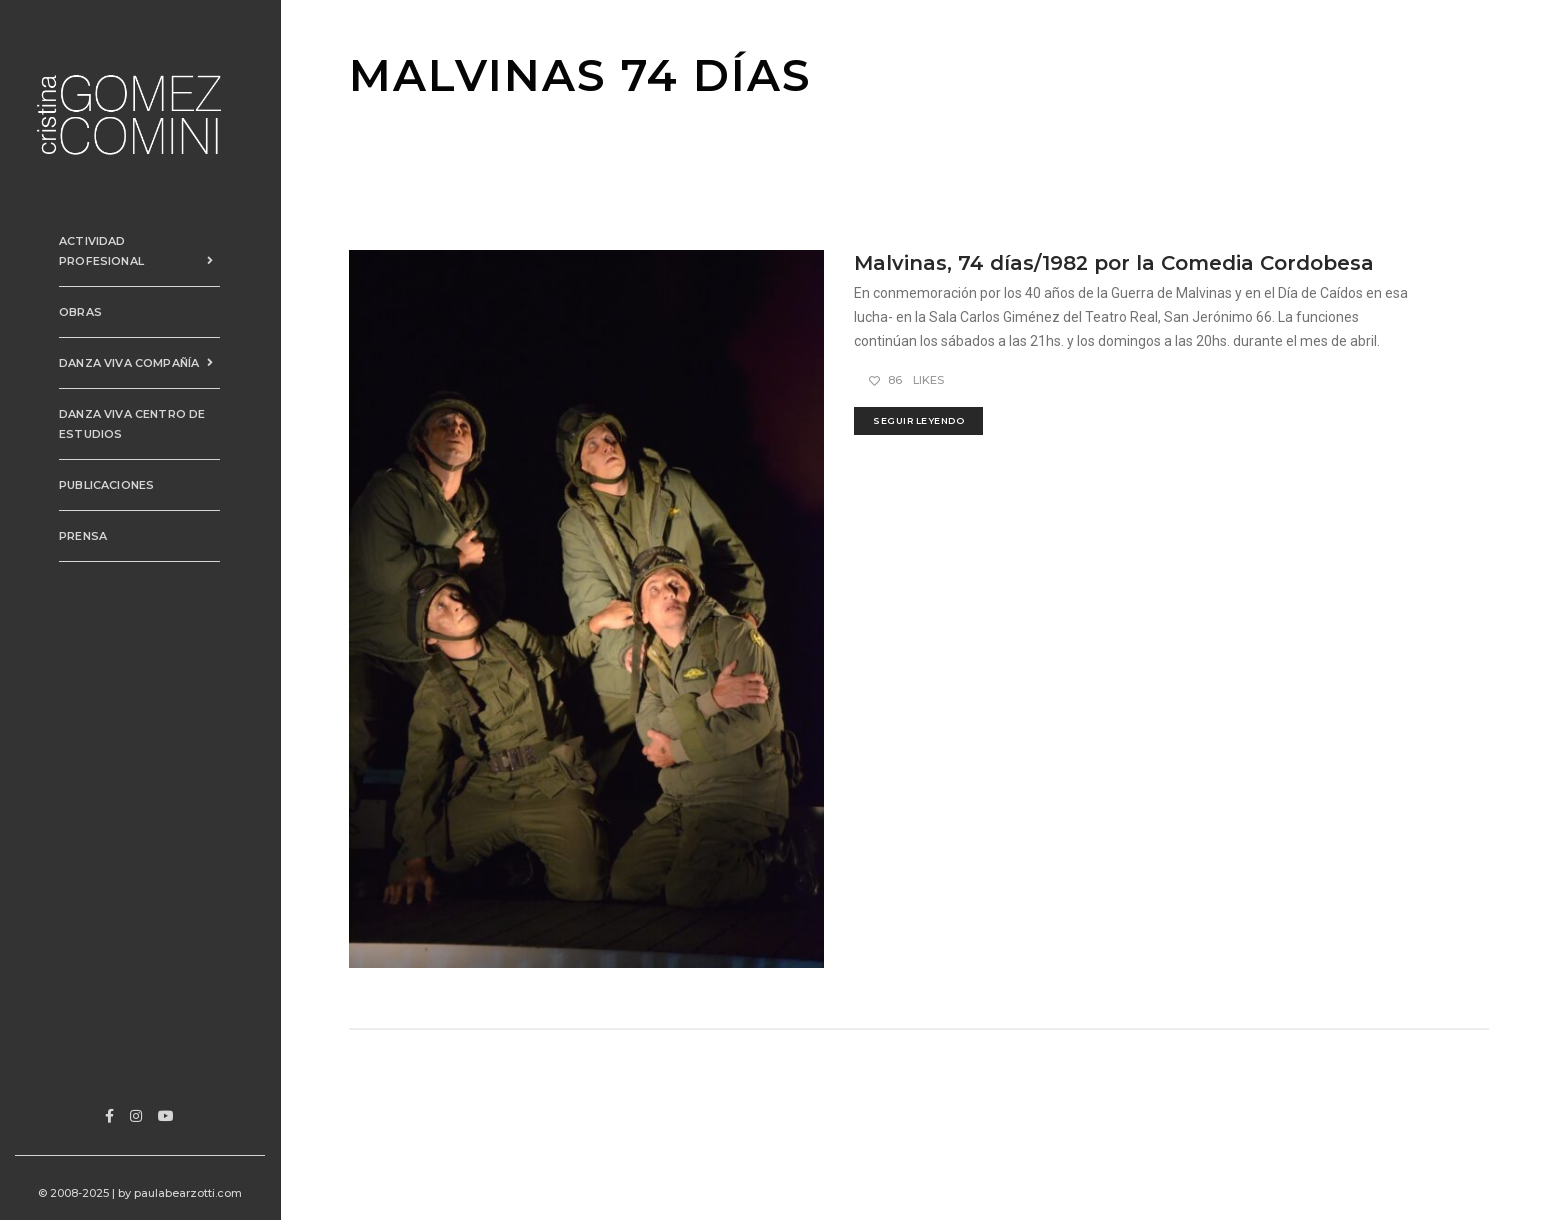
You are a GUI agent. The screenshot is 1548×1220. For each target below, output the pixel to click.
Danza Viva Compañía (144, 334)
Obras (66, 283)
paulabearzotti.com (193, 1193)
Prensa (69, 507)
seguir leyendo (918, 420)
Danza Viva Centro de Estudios (118, 395)
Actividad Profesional (144, 232)
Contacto (80, 558)
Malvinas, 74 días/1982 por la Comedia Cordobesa (1114, 263)
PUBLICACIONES (92, 456)
